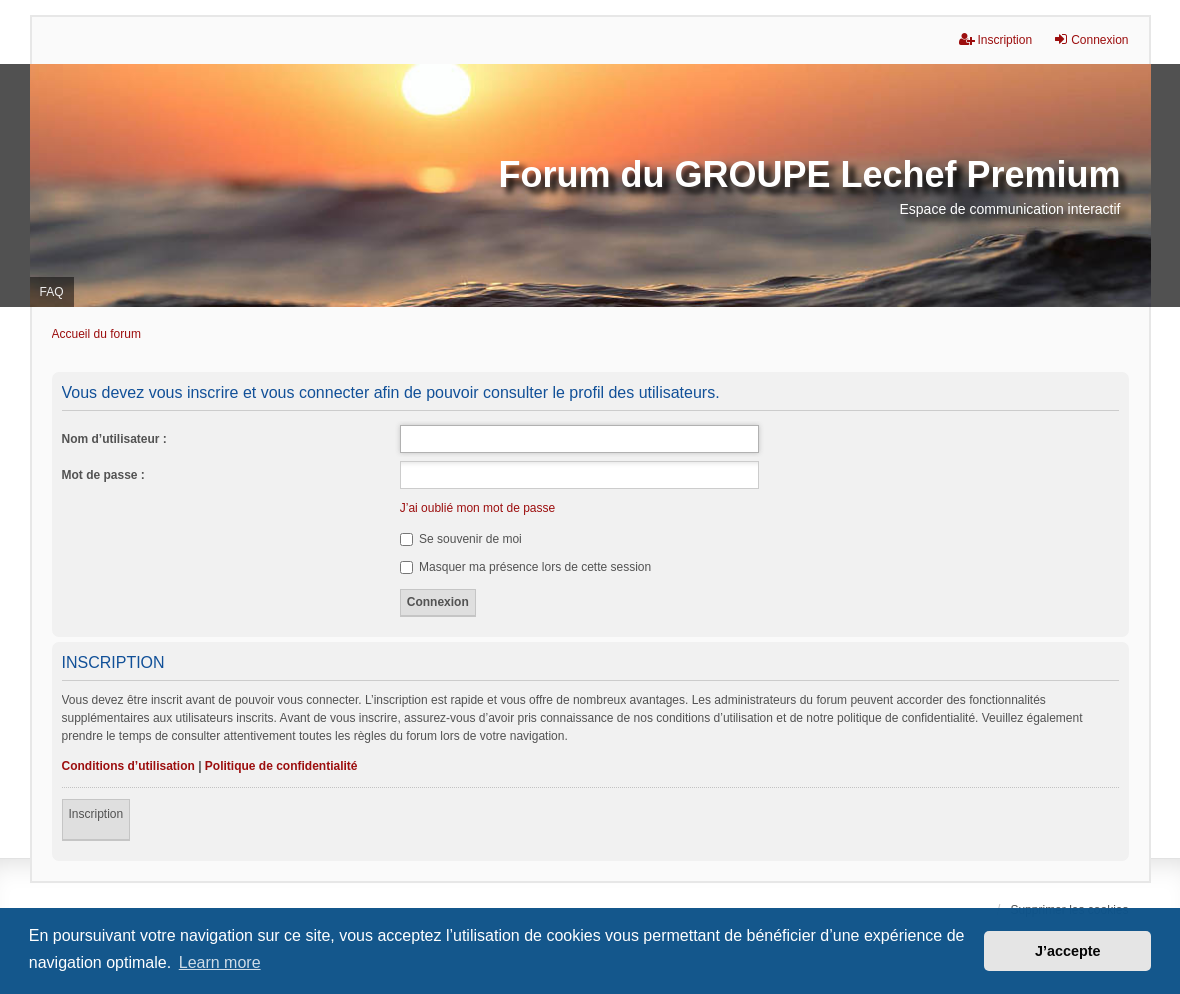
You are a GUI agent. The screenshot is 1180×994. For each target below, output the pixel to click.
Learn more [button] (220, 962)
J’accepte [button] (1068, 951)
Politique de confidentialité (281, 766)
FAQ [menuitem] (52, 292)
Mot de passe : (103, 475)
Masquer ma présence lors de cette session (525, 567)
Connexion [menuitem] (1090, 39)
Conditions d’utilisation (128, 766)
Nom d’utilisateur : (114, 439)
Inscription (96, 814)
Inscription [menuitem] (995, 39)
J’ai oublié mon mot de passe (477, 508)
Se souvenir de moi (461, 539)
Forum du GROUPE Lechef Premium (809, 174)
